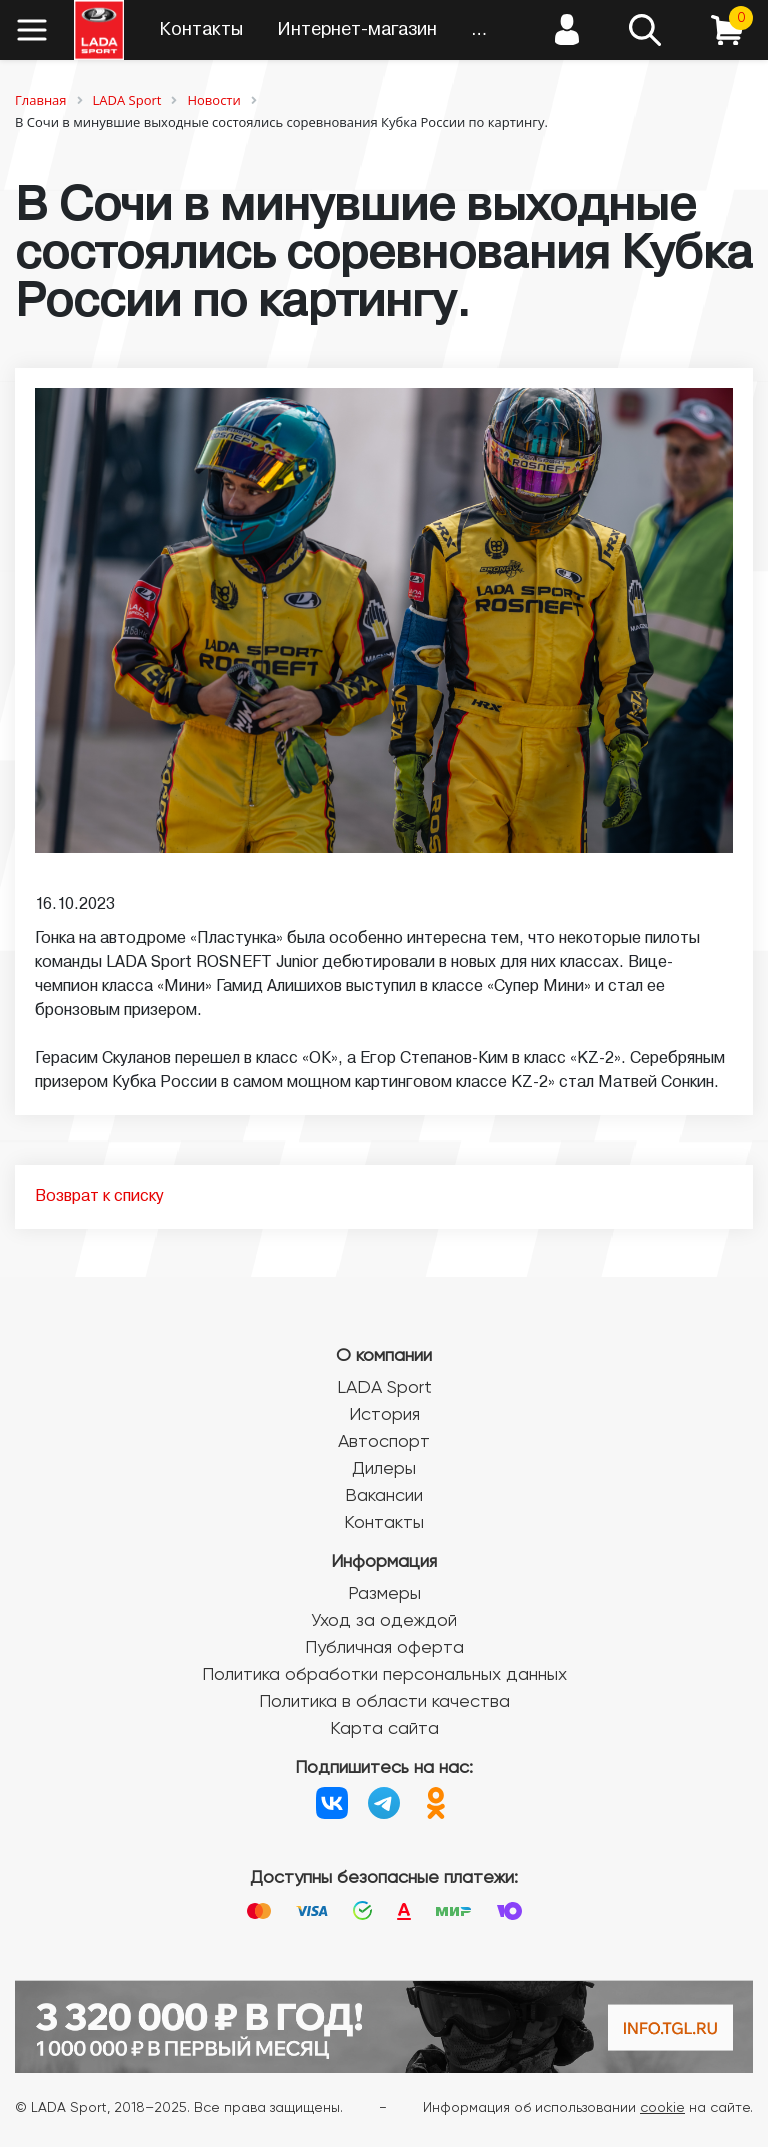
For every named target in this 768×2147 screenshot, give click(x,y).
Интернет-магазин (357, 30)
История (384, 1415)
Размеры (384, 1594)
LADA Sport (384, 1388)
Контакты (201, 30)
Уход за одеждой (384, 1621)
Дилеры (384, 1469)
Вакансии (384, 1496)
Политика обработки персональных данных (384, 1675)
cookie (662, 2108)
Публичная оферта (384, 1648)
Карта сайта (384, 1729)
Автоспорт (384, 1442)
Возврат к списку (99, 1197)
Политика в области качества (384, 1702)
